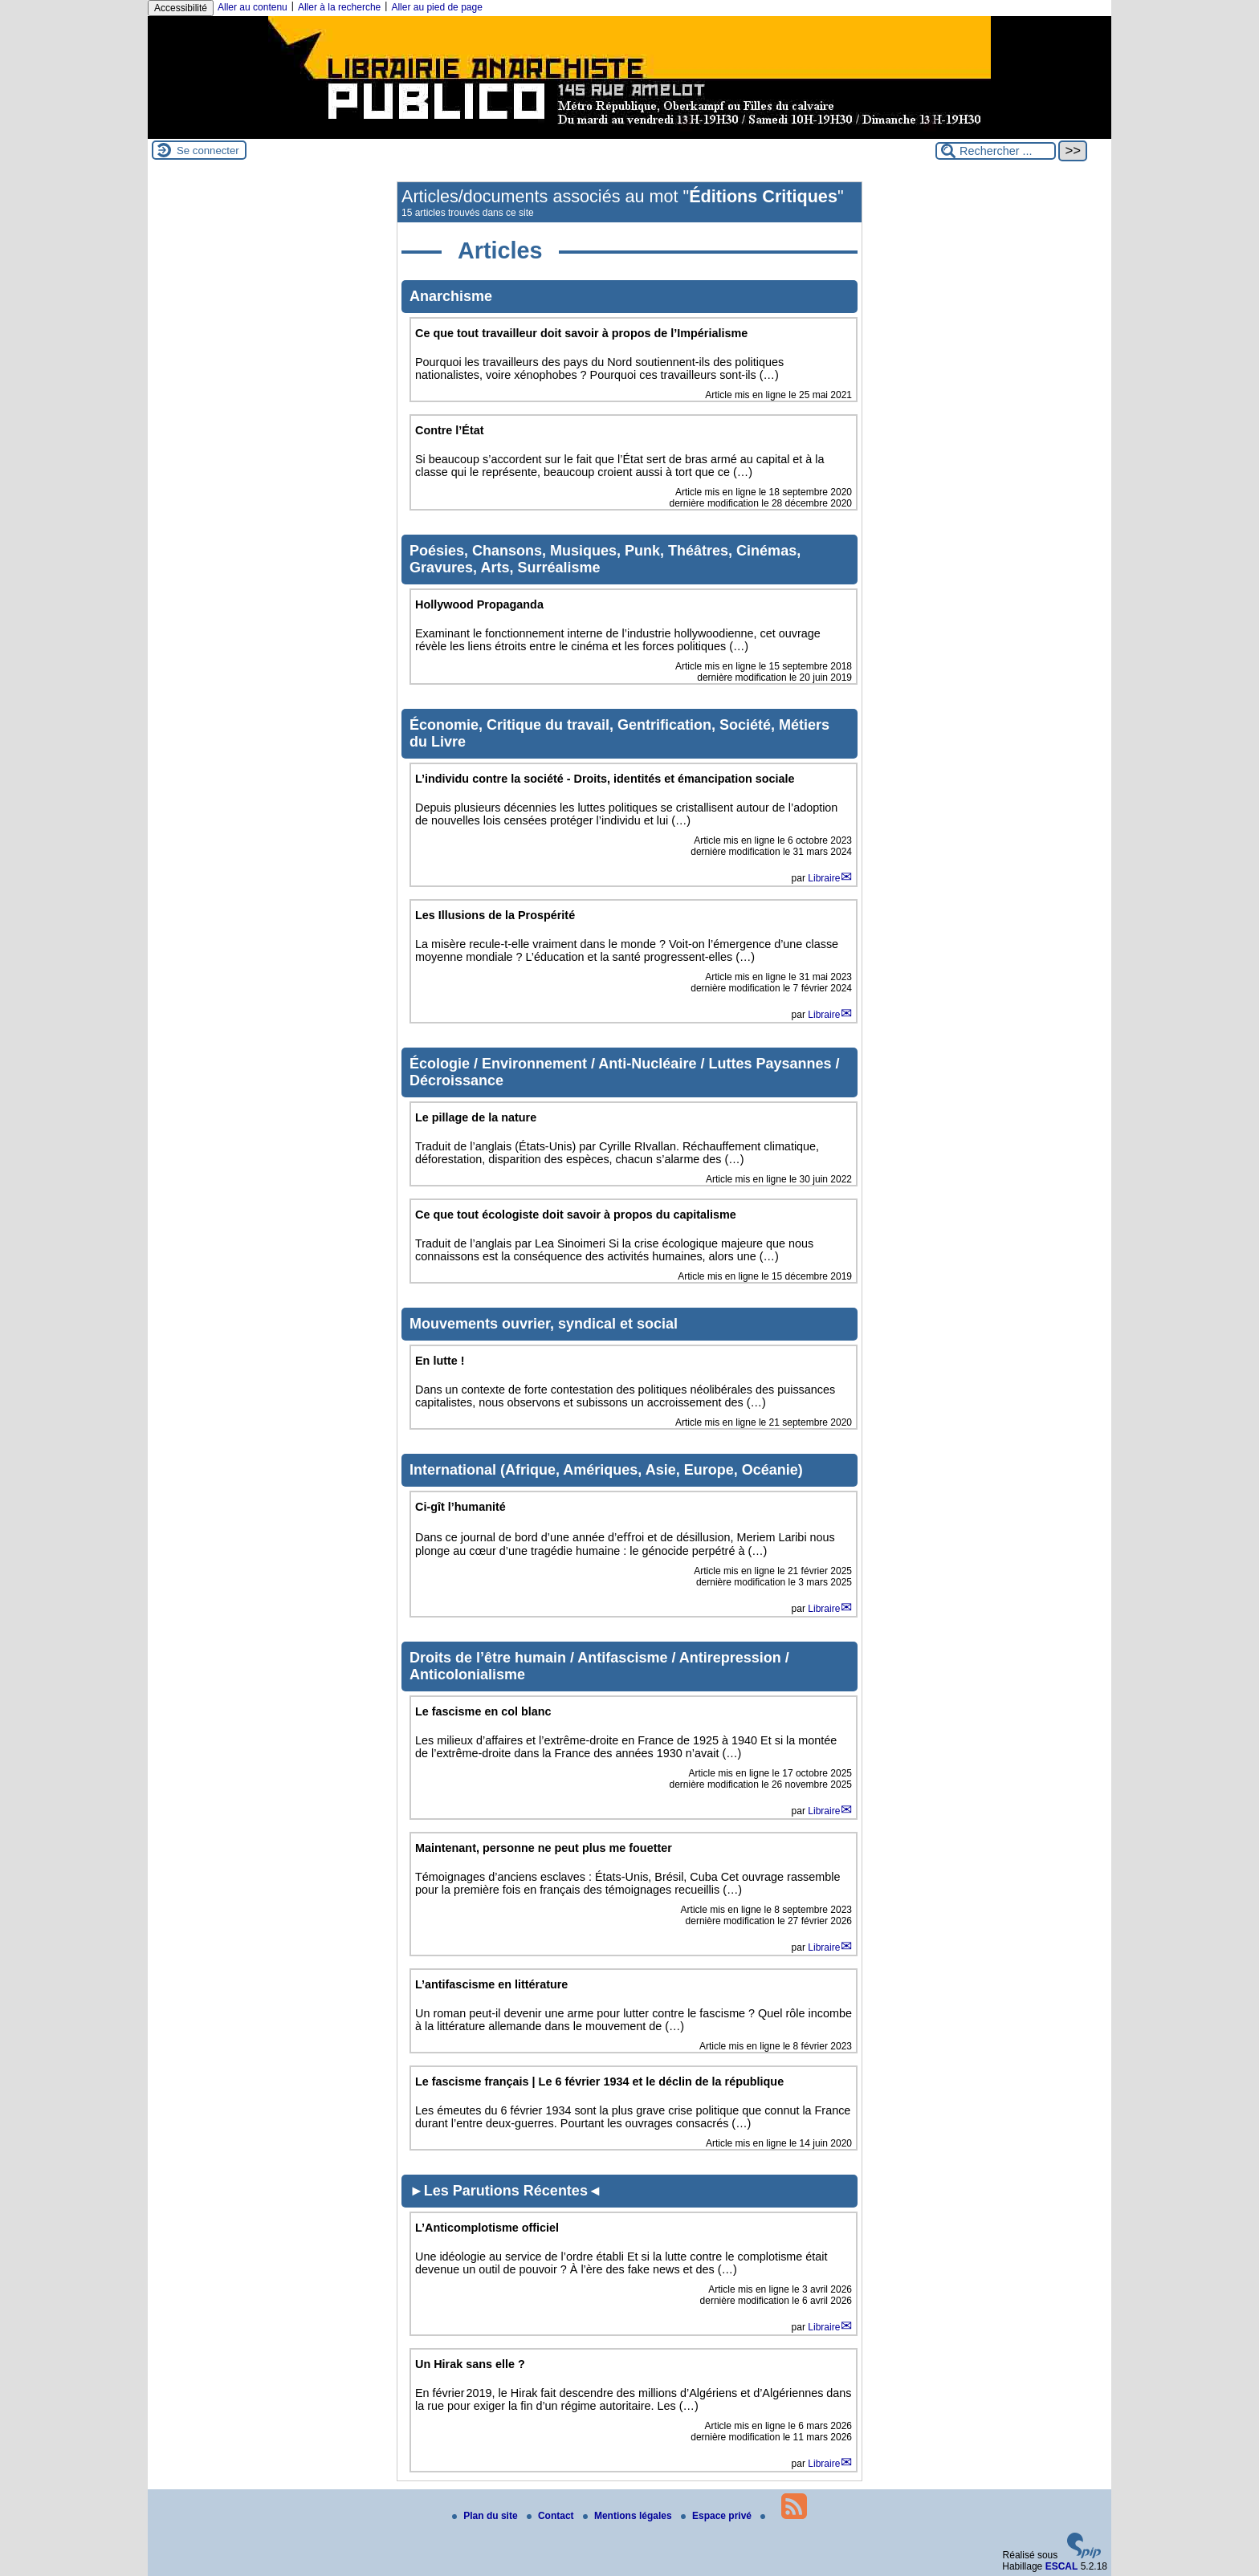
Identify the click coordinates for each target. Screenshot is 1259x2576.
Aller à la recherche (339, 7)
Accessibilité (180, 8)
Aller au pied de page (436, 7)
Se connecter (208, 150)
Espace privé (717, 2515)
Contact (552, 2515)
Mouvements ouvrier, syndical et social (543, 1324)
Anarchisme (450, 296)
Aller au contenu (252, 7)
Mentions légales (628, 2515)
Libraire (824, 878)
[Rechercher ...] (995, 151)
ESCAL (1061, 2566)
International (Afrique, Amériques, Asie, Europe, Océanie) (606, 1470)
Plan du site (486, 2515)
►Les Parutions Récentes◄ (505, 2191)
